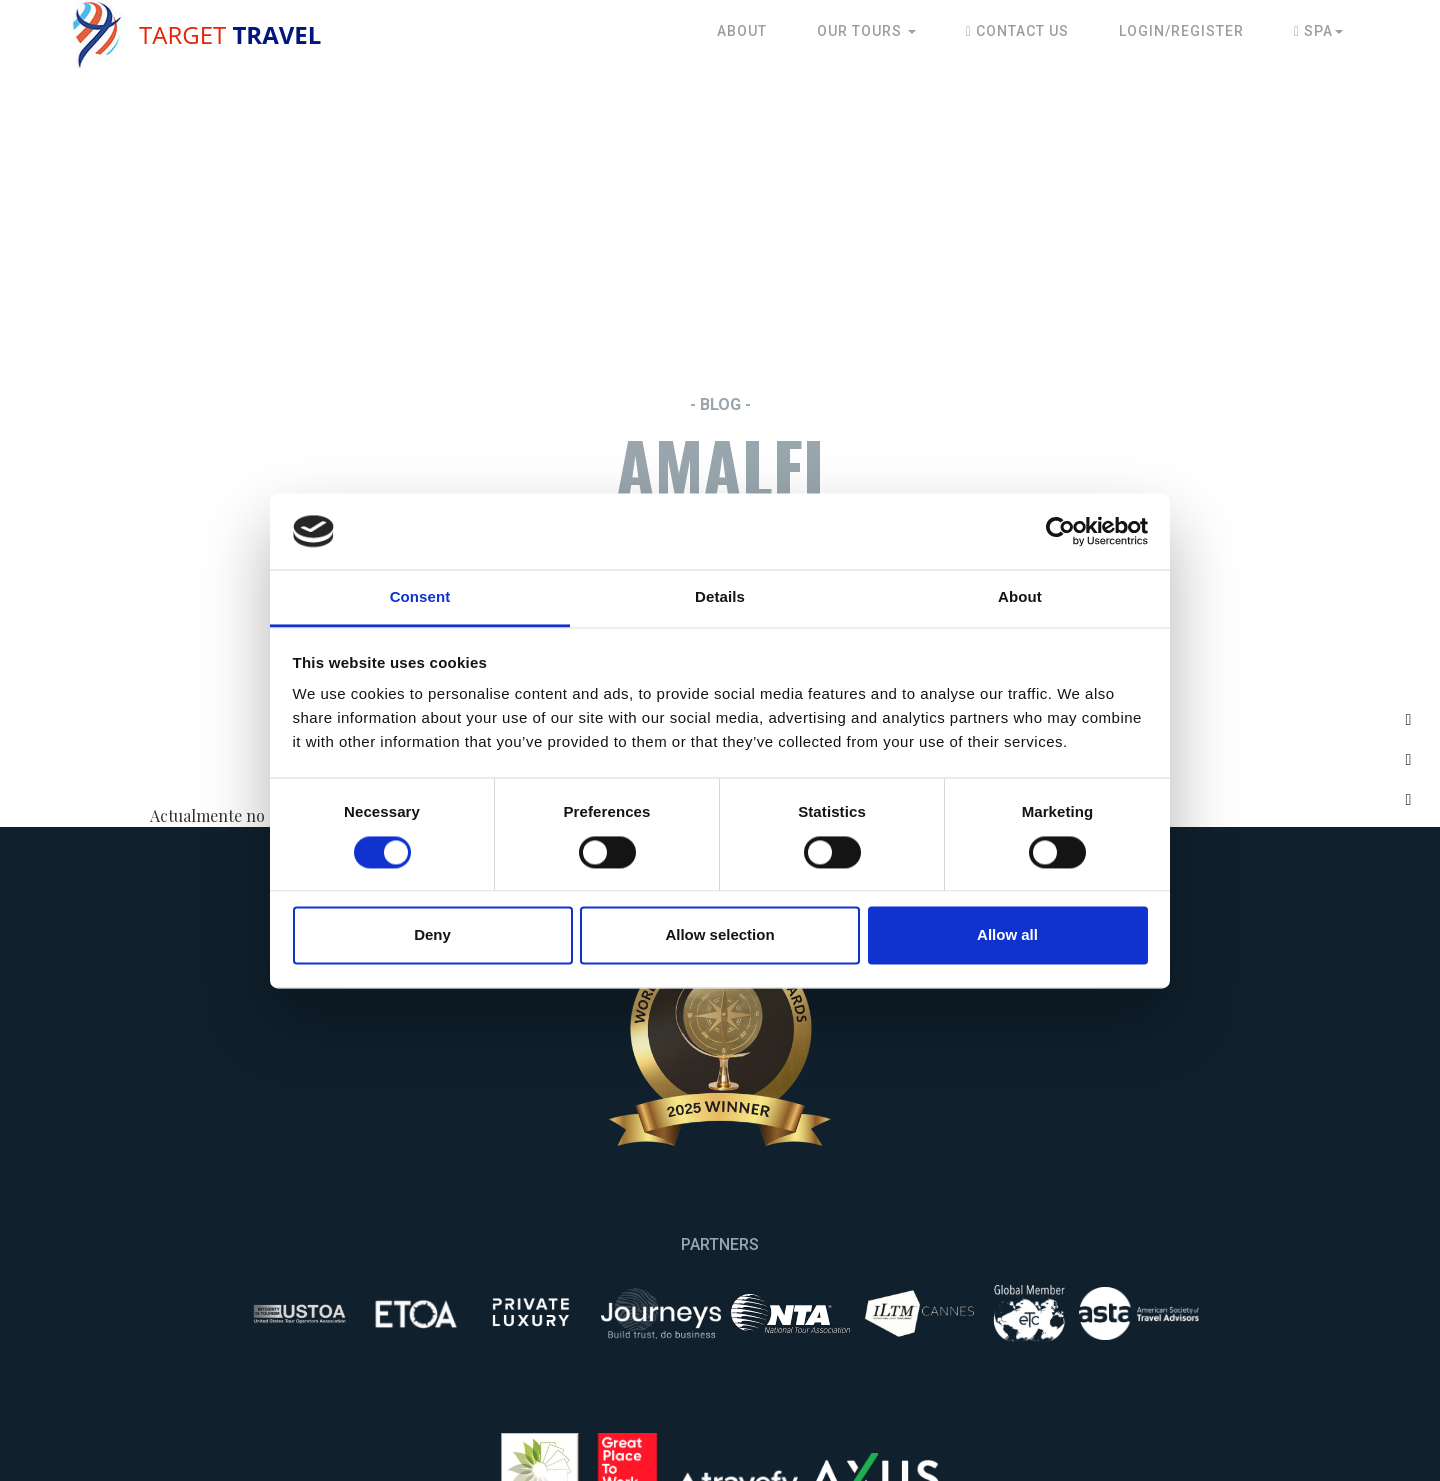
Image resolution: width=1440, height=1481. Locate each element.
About (742, 31)
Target (230, 34)
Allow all (1007, 935)
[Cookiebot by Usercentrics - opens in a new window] (1060, 531)
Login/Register (1181, 31)
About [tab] (1020, 597)
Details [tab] (720, 597)
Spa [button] (1318, 31)
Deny (432, 935)
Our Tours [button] (866, 31)
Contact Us (1017, 31)
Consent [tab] (420, 597)
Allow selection (719, 935)
